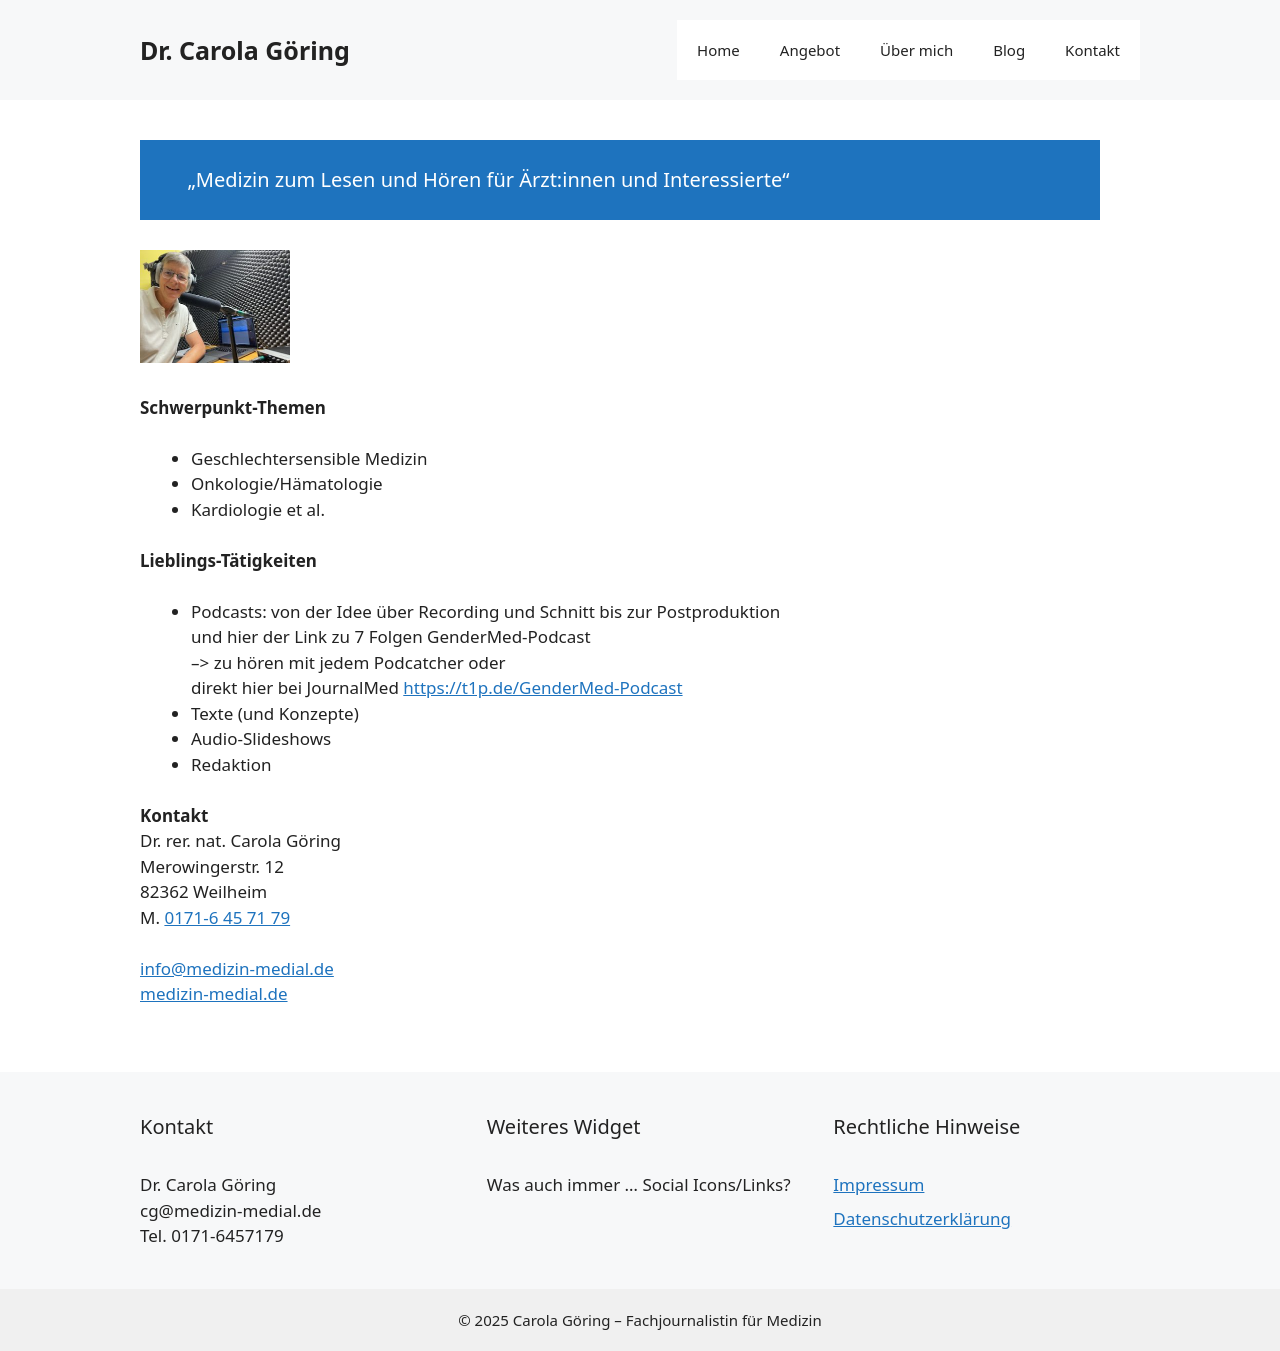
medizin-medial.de (214, 993)
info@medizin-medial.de (237, 968)
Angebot (810, 50)
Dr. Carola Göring (245, 50)
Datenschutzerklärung (922, 1218)
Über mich (916, 50)
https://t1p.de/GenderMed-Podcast (542, 687)
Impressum (878, 1184)
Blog (1009, 50)
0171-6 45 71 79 (227, 917)
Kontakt (1092, 50)
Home (718, 50)
